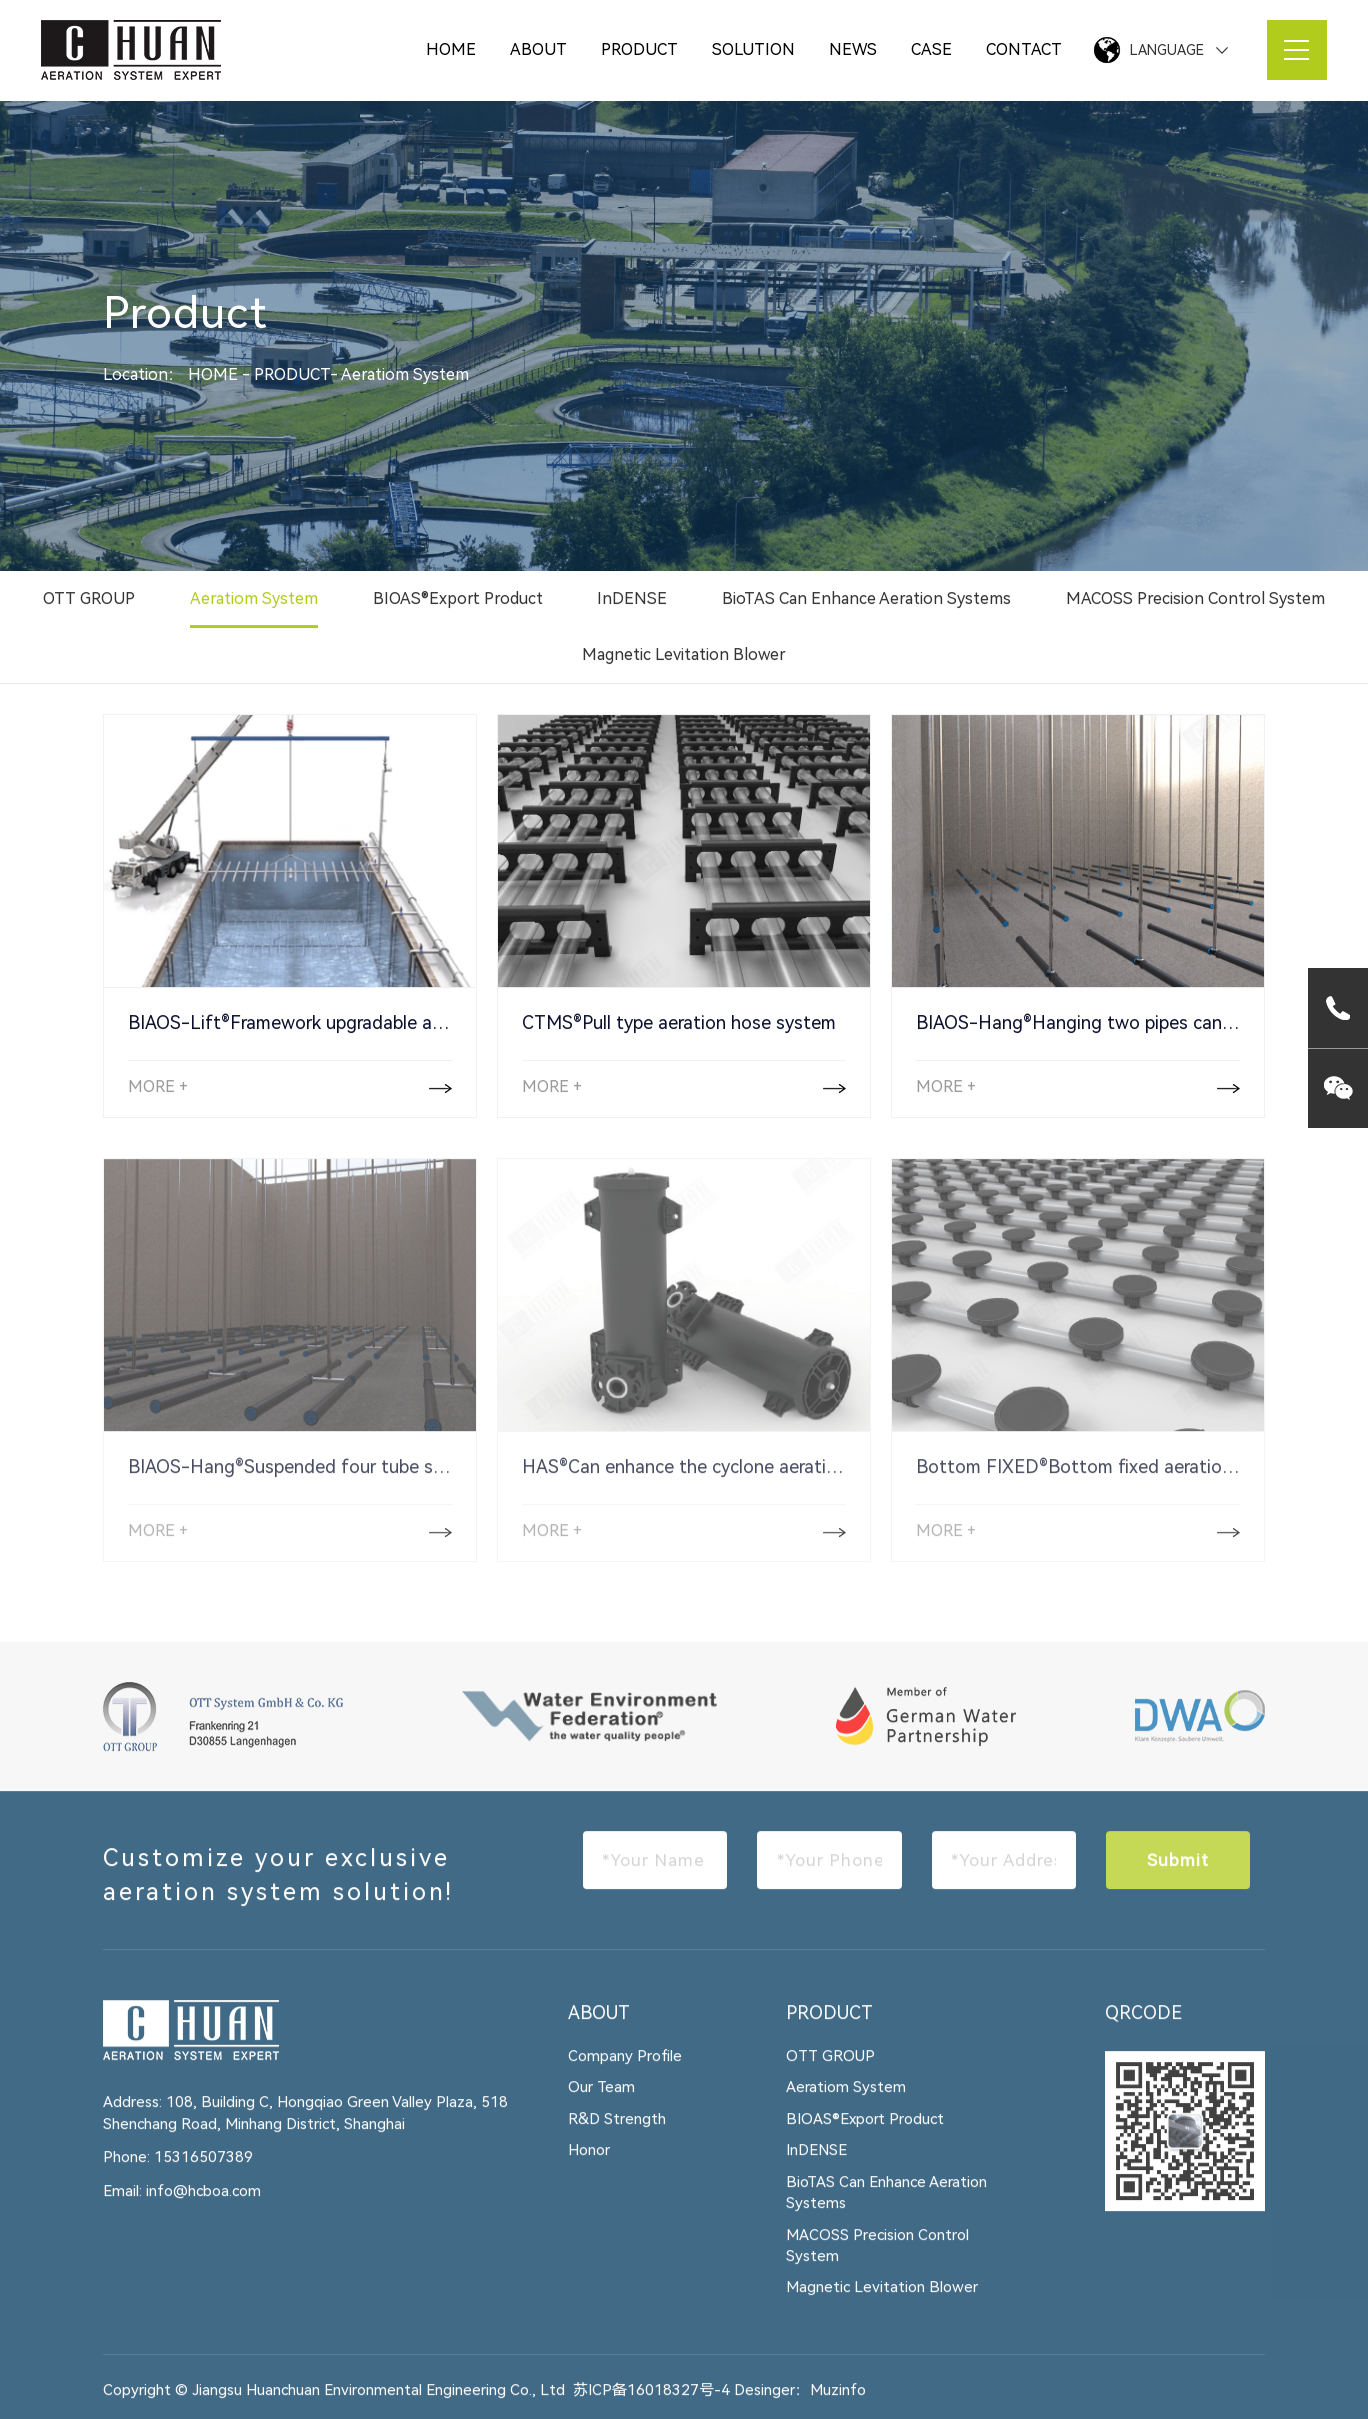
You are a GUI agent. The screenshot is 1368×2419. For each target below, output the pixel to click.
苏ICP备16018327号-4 (651, 2402)
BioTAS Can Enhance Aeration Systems (866, 599)
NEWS (853, 49)
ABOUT (538, 49)
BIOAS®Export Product (458, 599)
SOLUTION (753, 49)
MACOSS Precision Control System (1195, 599)
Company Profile (625, 2068)
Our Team (601, 2100)
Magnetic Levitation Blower (684, 655)
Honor (589, 2163)
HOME (451, 49)
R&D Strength (617, 2131)
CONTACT (1024, 49)
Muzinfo (838, 2402)
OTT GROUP (89, 599)
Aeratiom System (405, 374)
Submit (1178, 1872)
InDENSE (632, 599)
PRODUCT (639, 49)
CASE (931, 49)
